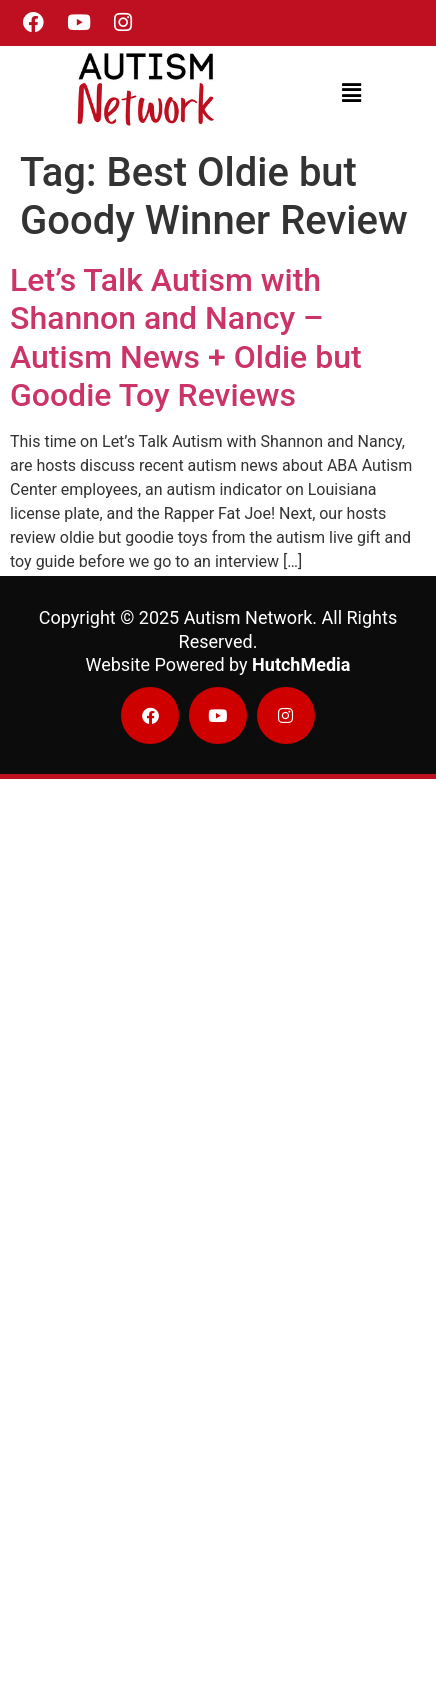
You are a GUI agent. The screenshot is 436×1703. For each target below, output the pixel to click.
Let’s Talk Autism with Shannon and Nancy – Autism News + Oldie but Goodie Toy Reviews (186, 337)
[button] (352, 93)
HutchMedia (301, 664)
